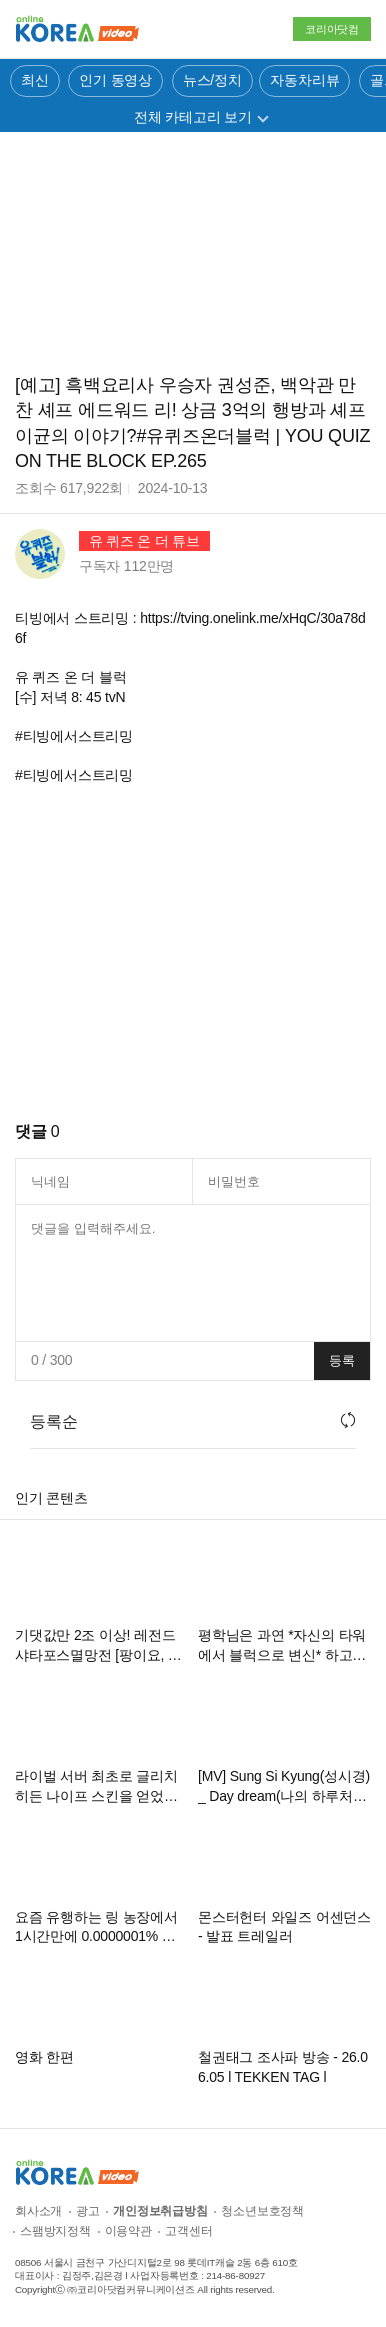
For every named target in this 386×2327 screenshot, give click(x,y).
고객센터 (188, 2231)
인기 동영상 (115, 80)
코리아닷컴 (332, 29)
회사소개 (38, 2211)
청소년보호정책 (262, 2211)
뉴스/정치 (212, 80)
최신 (35, 80)
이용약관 (128, 2231)
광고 (88, 2211)
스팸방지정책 (55, 2231)
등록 (342, 1360)
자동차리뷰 (304, 80)
